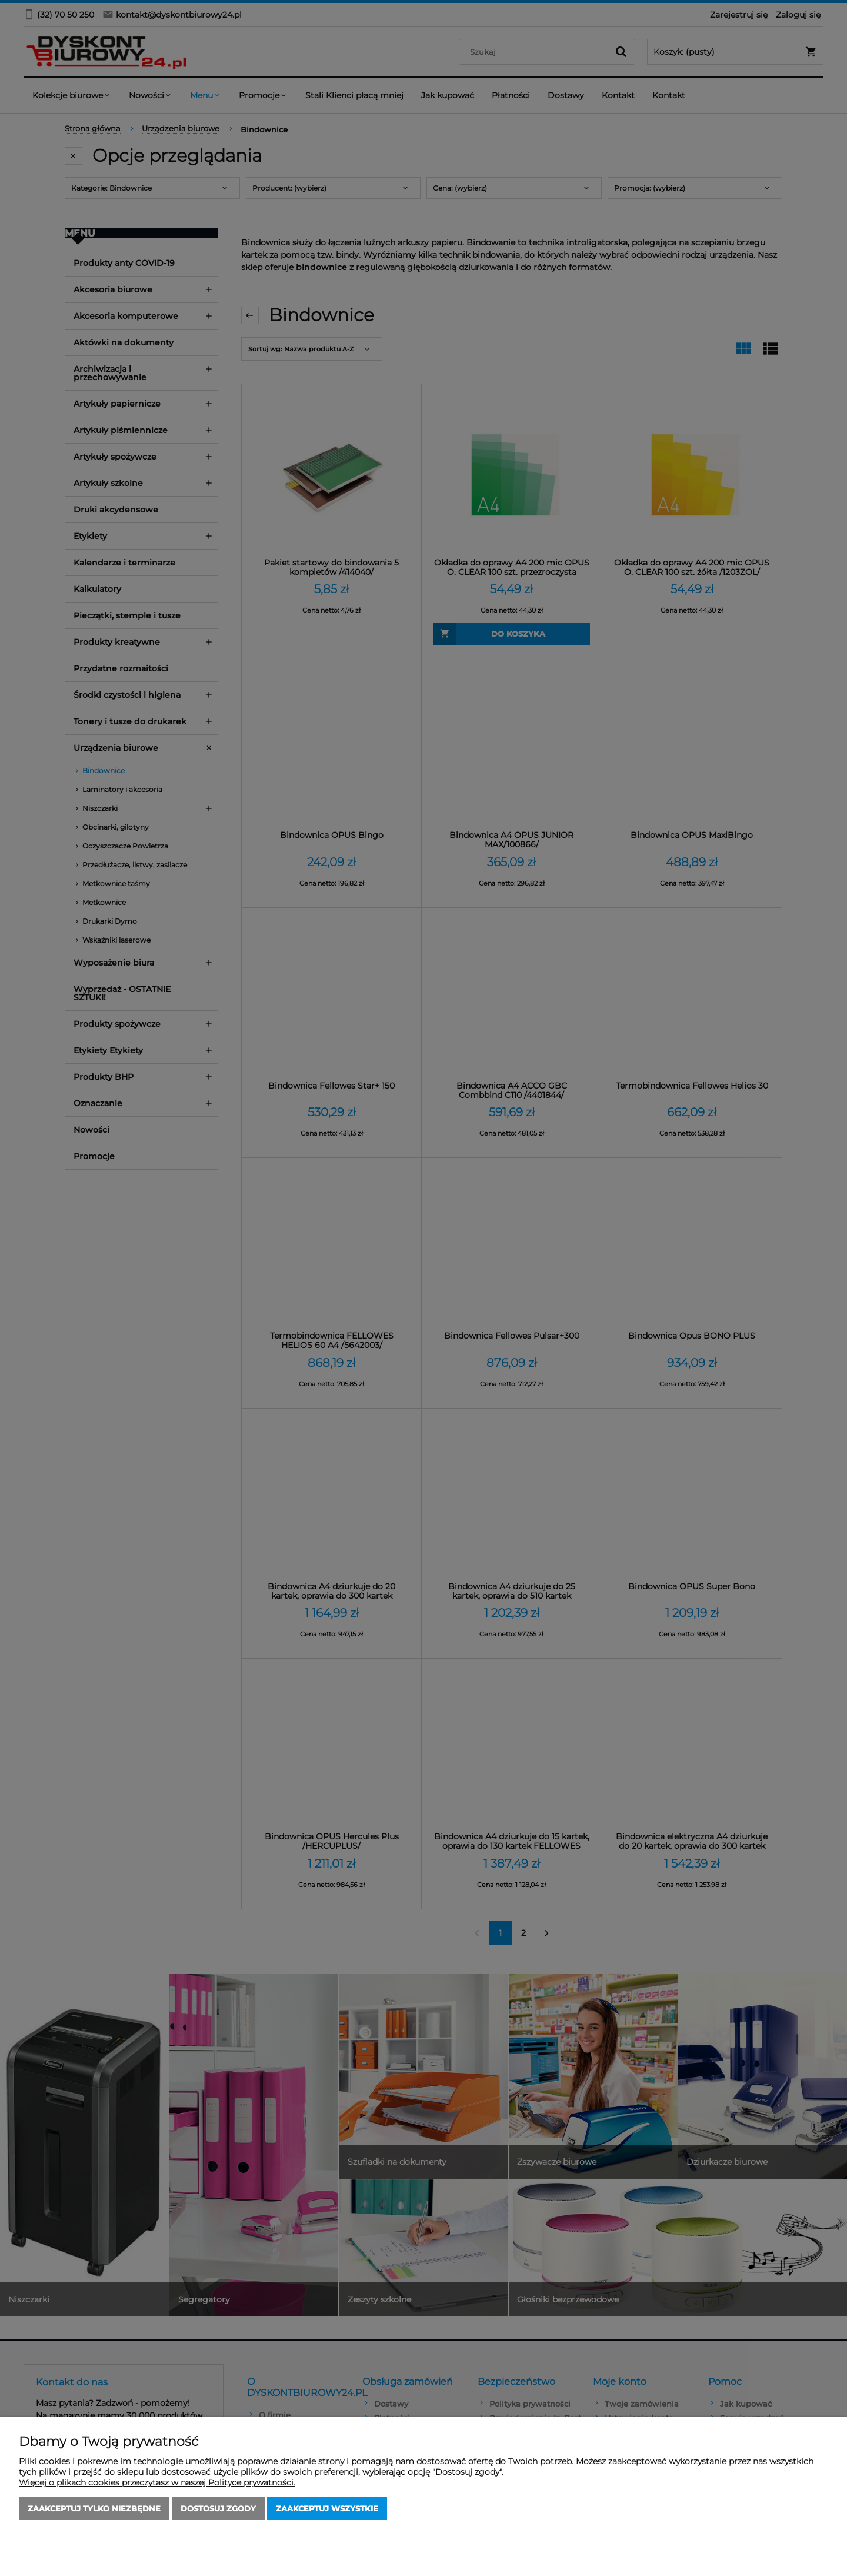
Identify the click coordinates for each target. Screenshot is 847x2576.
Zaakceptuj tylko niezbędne (94, 2508)
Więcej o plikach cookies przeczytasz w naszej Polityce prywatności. (157, 2482)
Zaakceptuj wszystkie (327, 2508)
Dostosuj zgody (218, 2508)
